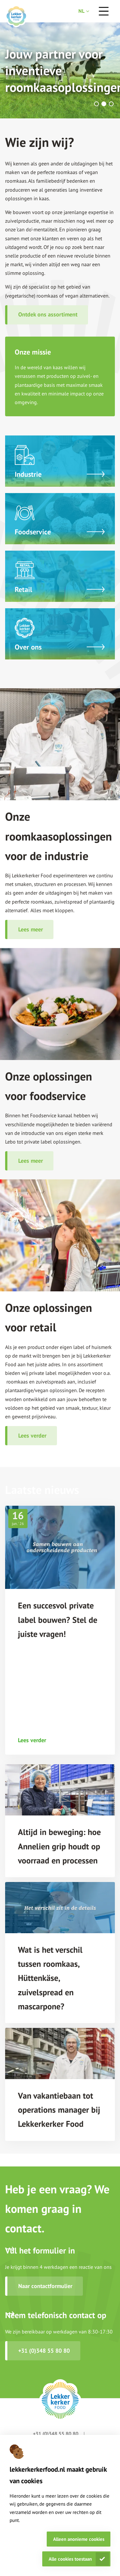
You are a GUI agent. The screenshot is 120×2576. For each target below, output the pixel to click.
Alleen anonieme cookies (78, 2539)
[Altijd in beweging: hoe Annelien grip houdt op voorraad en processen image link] (60, 1789)
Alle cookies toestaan (70, 2559)
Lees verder (32, 1435)
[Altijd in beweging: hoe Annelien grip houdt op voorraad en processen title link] (60, 1846)
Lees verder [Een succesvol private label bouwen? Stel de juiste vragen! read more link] (32, 1740)
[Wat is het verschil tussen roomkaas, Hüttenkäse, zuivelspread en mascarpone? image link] (60, 1907)
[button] (96, 103)
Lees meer (30, 929)
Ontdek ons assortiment (47, 314)
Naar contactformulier (45, 2286)
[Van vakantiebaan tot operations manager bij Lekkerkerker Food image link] (60, 2053)
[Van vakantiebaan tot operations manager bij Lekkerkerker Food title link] (60, 2110)
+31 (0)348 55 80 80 (44, 2350)
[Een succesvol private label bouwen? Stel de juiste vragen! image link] (60, 1547)
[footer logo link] (60, 2400)
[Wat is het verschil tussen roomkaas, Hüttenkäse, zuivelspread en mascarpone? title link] (60, 1978)
